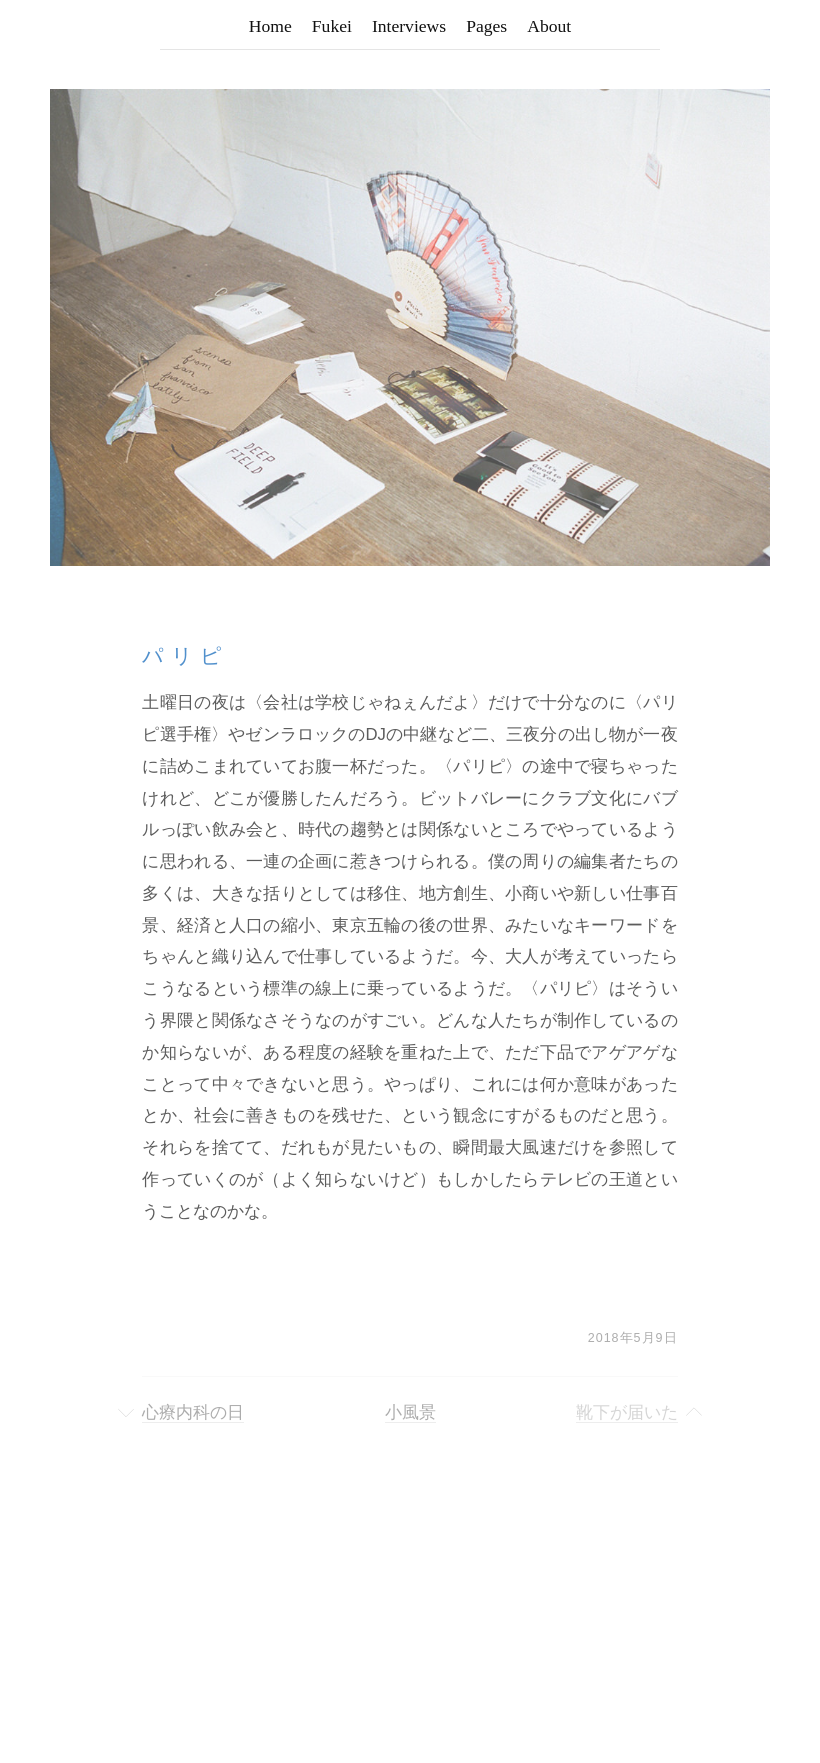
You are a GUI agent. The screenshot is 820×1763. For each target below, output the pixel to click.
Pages (486, 26)
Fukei (332, 26)
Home (270, 26)
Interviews (409, 26)
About (549, 26)
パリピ (185, 655)
